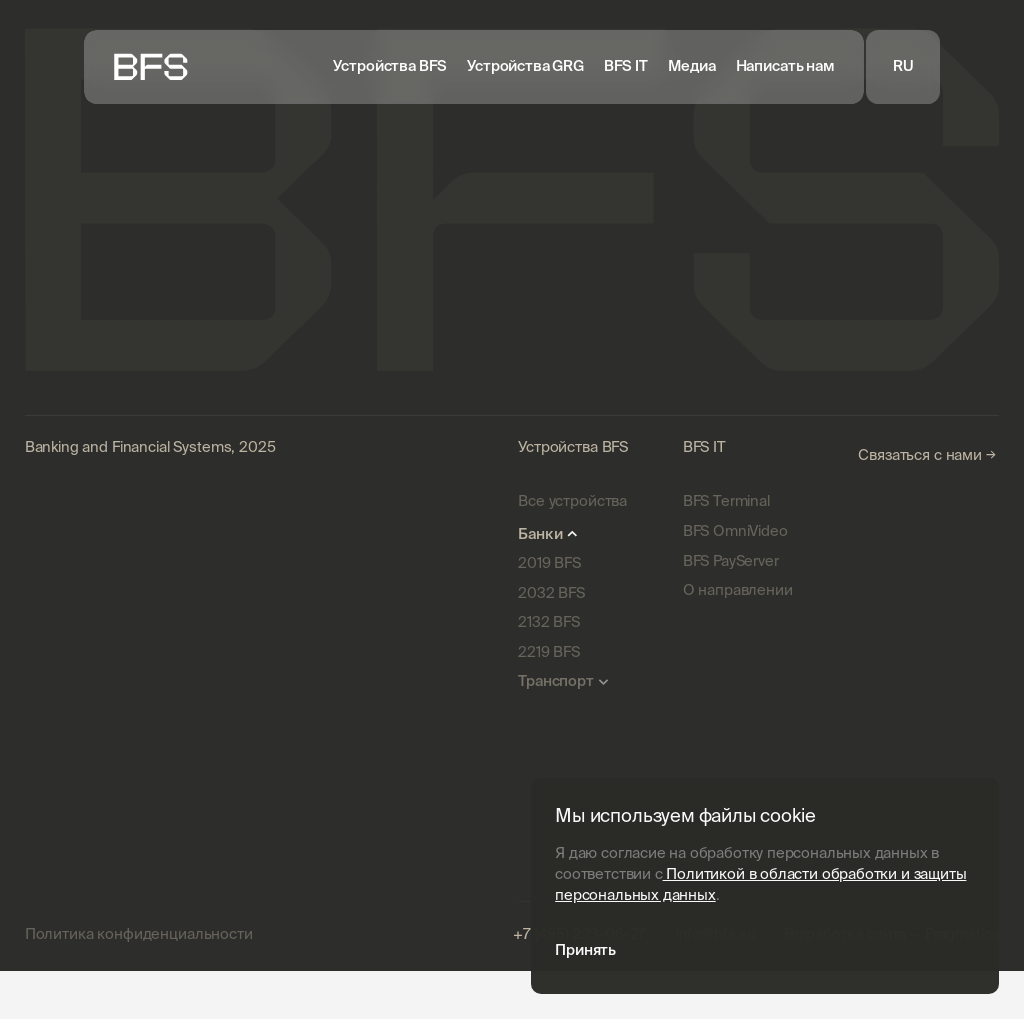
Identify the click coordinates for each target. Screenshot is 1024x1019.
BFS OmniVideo (735, 531)
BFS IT (626, 66)
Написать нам (785, 66)
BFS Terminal (726, 501)
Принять (585, 949)
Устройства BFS (390, 66)
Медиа (692, 66)
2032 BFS (551, 593)
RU (903, 65)
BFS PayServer (731, 561)
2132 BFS (549, 622)
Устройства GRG (525, 66)
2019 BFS (549, 563)
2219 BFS (549, 652)
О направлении (738, 590)
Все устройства (572, 501)
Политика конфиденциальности (139, 934)
